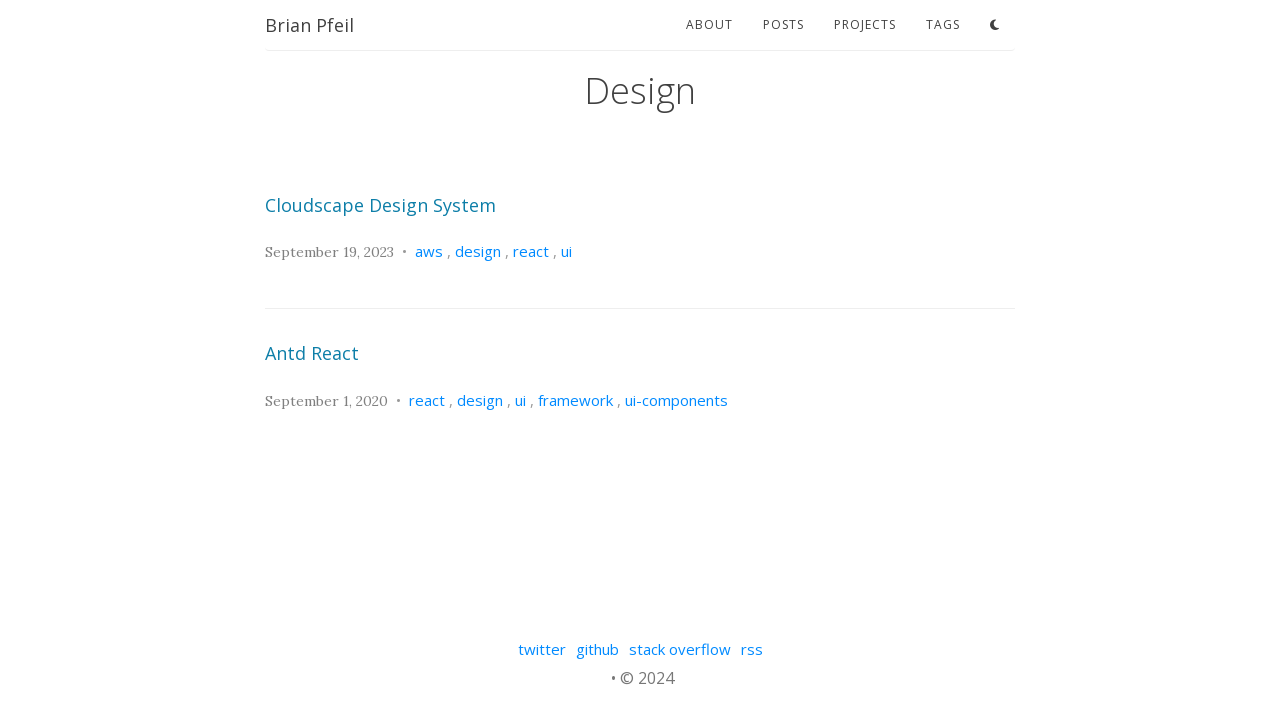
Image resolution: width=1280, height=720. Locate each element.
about (709, 24)
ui (566, 251)
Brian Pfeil (309, 25)
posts (783, 24)
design (478, 251)
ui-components (676, 400)
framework (575, 400)
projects (865, 24)
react (531, 251)
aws (429, 251)
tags (943, 24)
